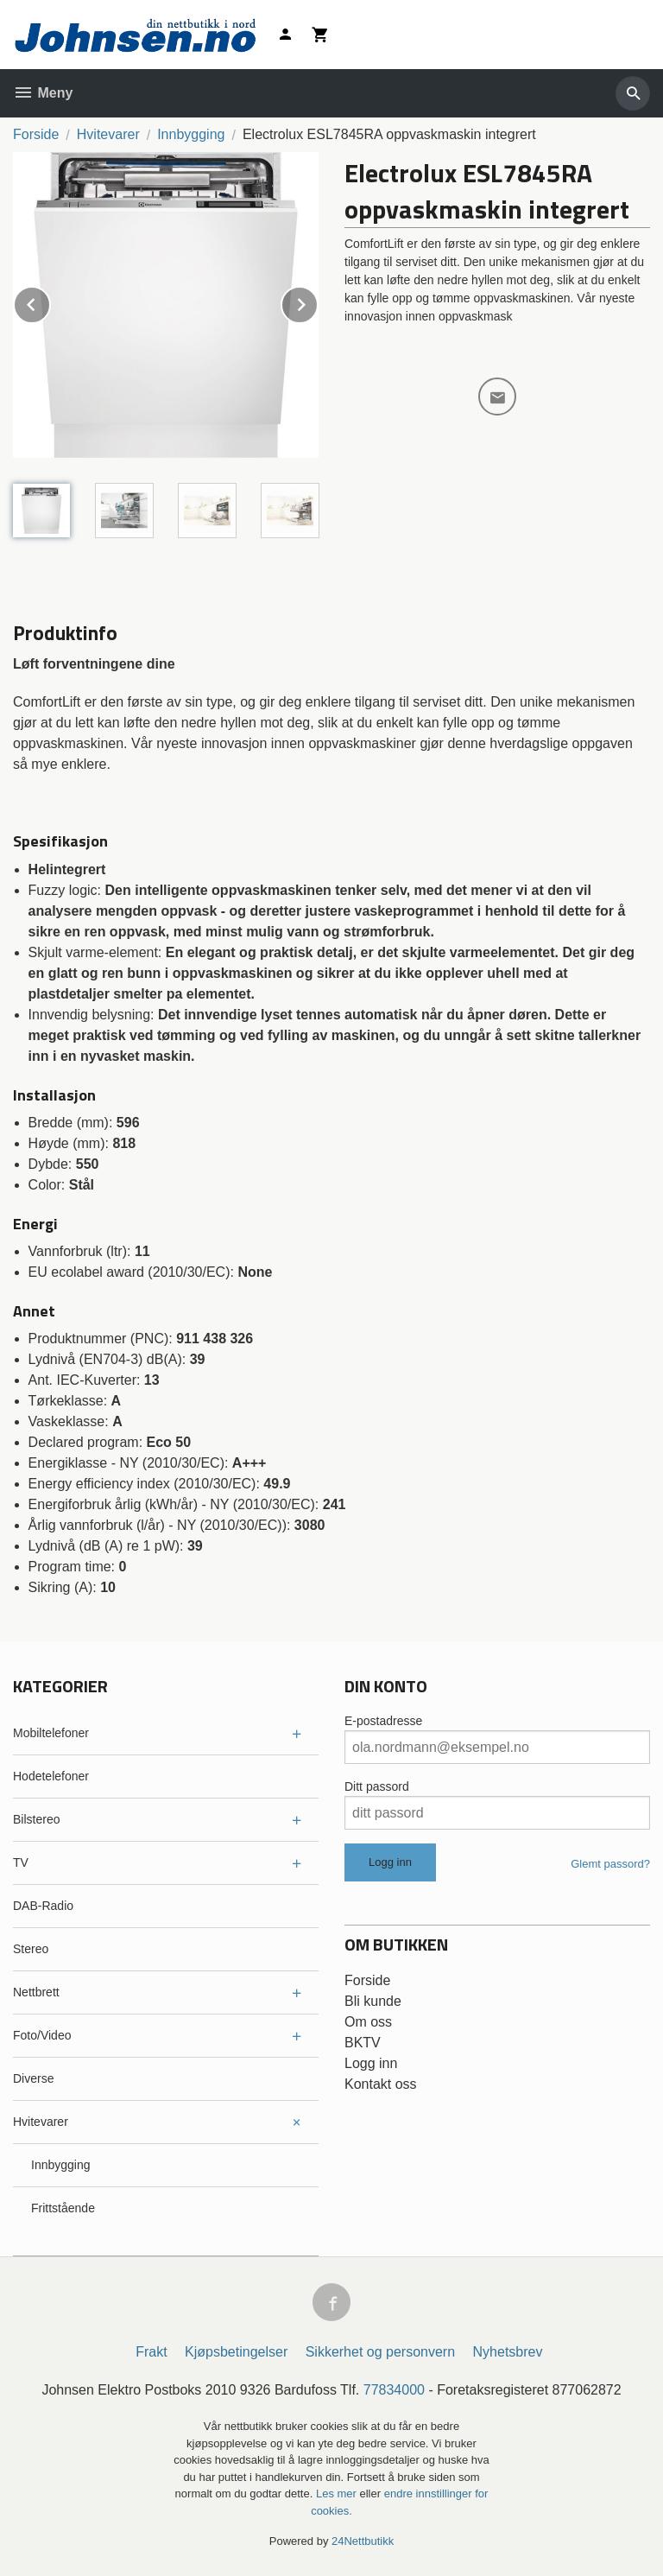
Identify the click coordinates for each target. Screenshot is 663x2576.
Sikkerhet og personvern (380, 2351)
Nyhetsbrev (508, 2351)
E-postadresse (383, 1721)
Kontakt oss (380, 2084)
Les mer (338, 2493)
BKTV (362, 2042)
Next (318, 302)
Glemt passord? (610, 1863)
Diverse (33, 2078)
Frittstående (63, 2208)
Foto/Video (42, 2035)
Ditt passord (376, 1786)
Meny (43, 93)
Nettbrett (36, 1992)
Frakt (151, 2351)
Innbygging (61, 2165)
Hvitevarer (40, 2122)
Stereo (30, 1949)
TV (20, 1862)
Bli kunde (372, 2001)
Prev (50, 302)
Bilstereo (36, 1819)
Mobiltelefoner (51, 1733)
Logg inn (370, 2063)
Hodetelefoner (51, 1776)
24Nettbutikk (363, 2541)
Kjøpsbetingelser (236, 2351)
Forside (36, 134)
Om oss (368, 2021)
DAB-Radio (43, 1906)
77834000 (394, 2389)
